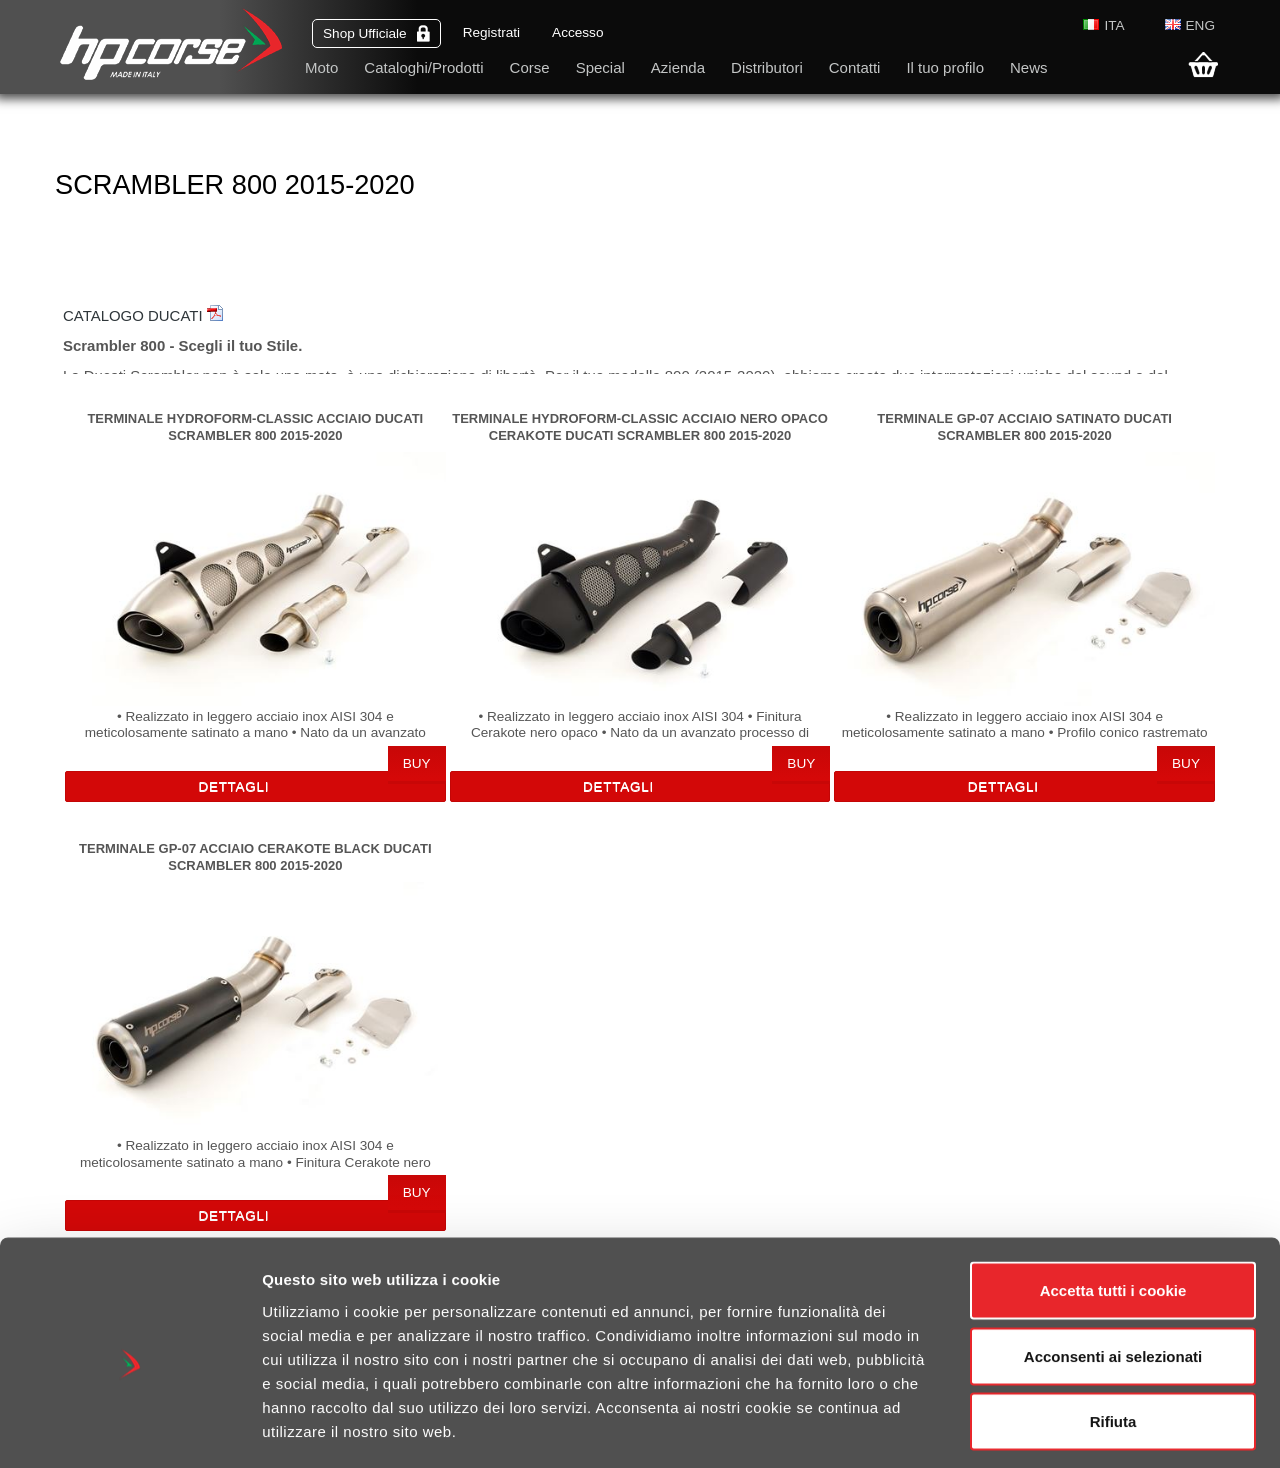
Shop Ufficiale (376, 33)
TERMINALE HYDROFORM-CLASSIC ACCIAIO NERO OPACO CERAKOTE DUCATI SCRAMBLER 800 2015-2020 (640, 426)
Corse (530, 67)
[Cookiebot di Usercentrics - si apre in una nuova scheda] (129, 1429)
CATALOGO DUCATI (143, 315)
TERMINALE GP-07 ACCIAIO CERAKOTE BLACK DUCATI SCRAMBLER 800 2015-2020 (255, 856)
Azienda (678, 67)
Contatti (855, 67)
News (1029, 67)
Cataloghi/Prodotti (423, 67)
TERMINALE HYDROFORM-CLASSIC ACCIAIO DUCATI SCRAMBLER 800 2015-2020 (255, 426)
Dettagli (233, 786)
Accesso (577, 32)
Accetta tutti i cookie (1113, 1205)
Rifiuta (1113, 1336)
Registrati (491, 32)
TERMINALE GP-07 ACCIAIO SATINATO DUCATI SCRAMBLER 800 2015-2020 (1024, 426)
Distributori (767, 67)
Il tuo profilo (945, 67)
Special (600, 67)
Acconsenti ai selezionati (1113, 1271)
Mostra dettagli (1062, 1428)
